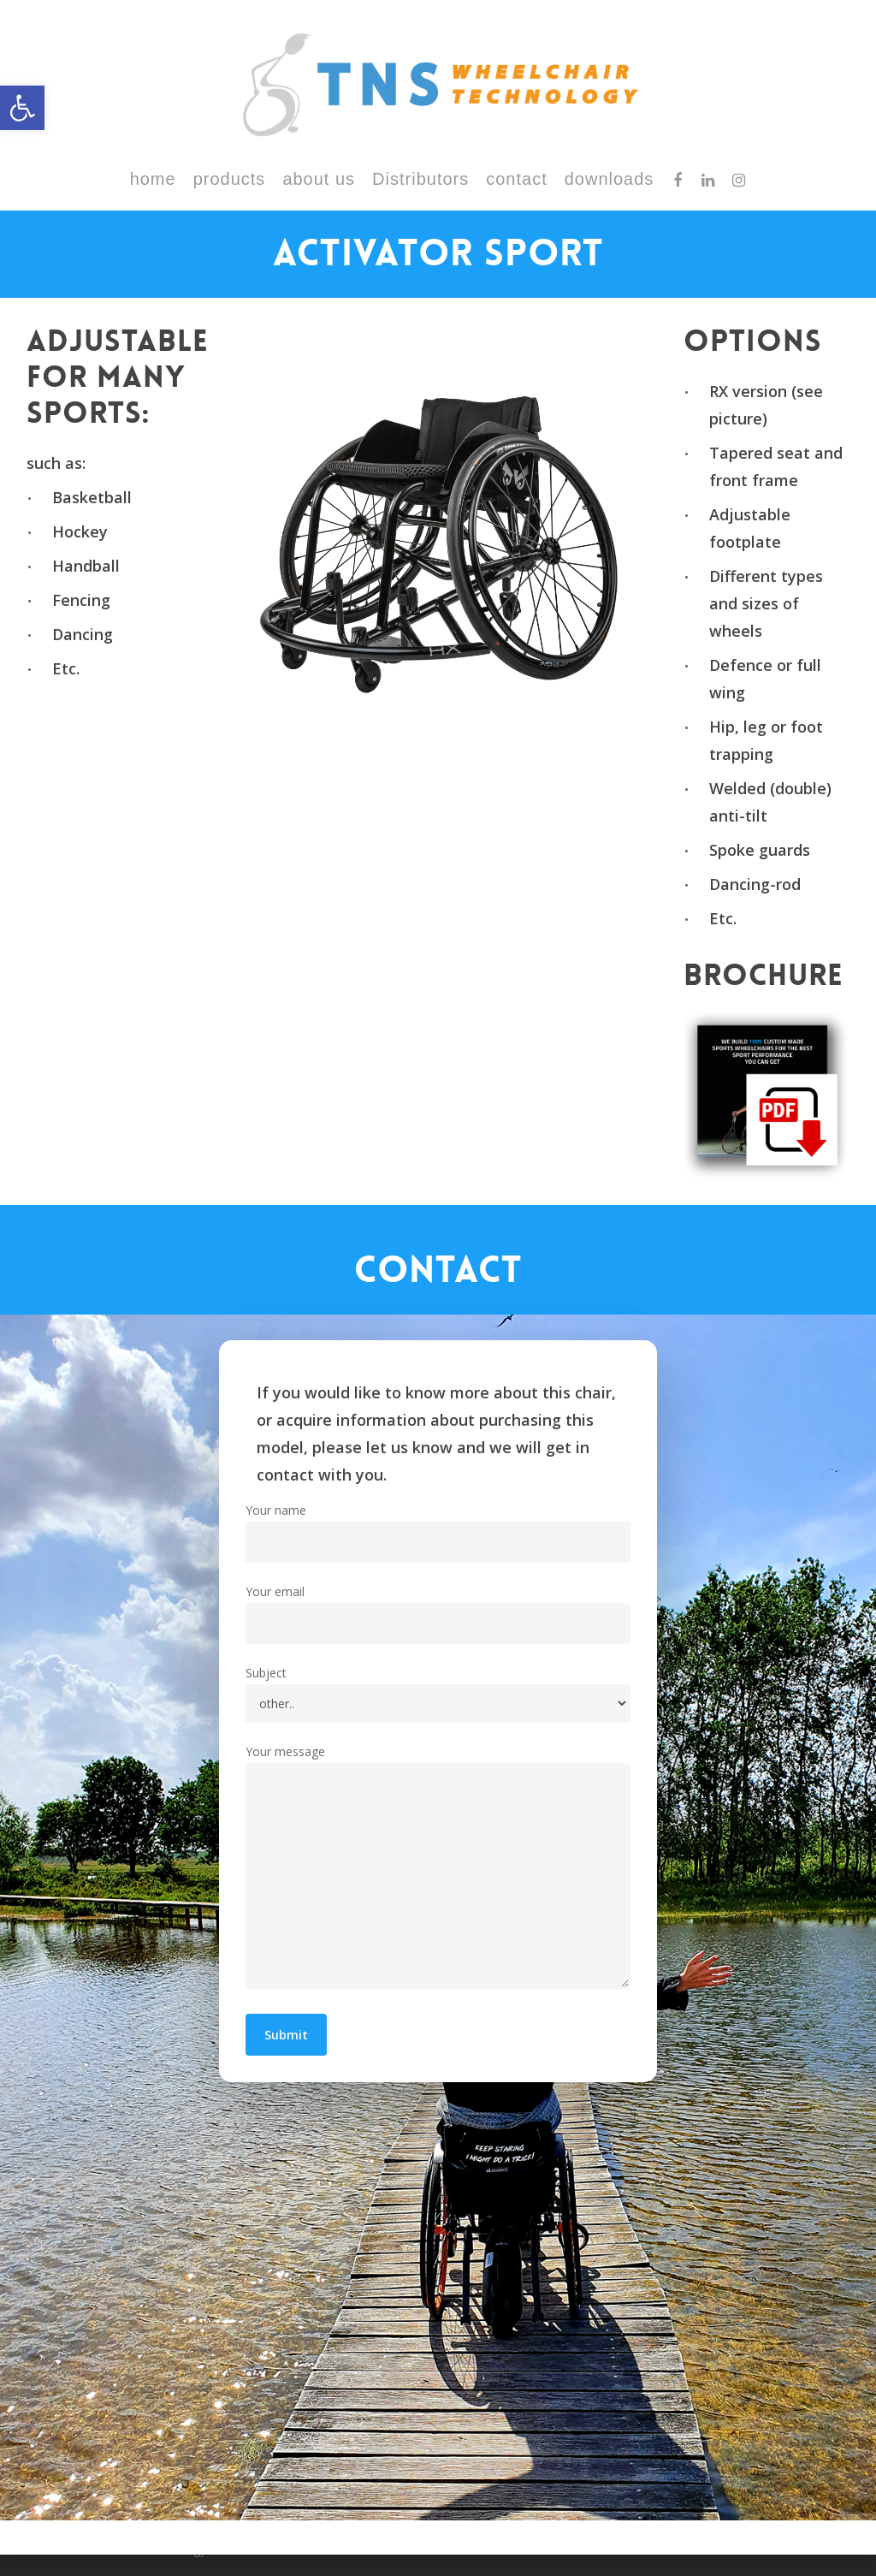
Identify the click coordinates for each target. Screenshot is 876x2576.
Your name (438, 1532)
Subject (438, 1694)
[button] (22, 108)
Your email (438, 1613)
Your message (438, 1869)
